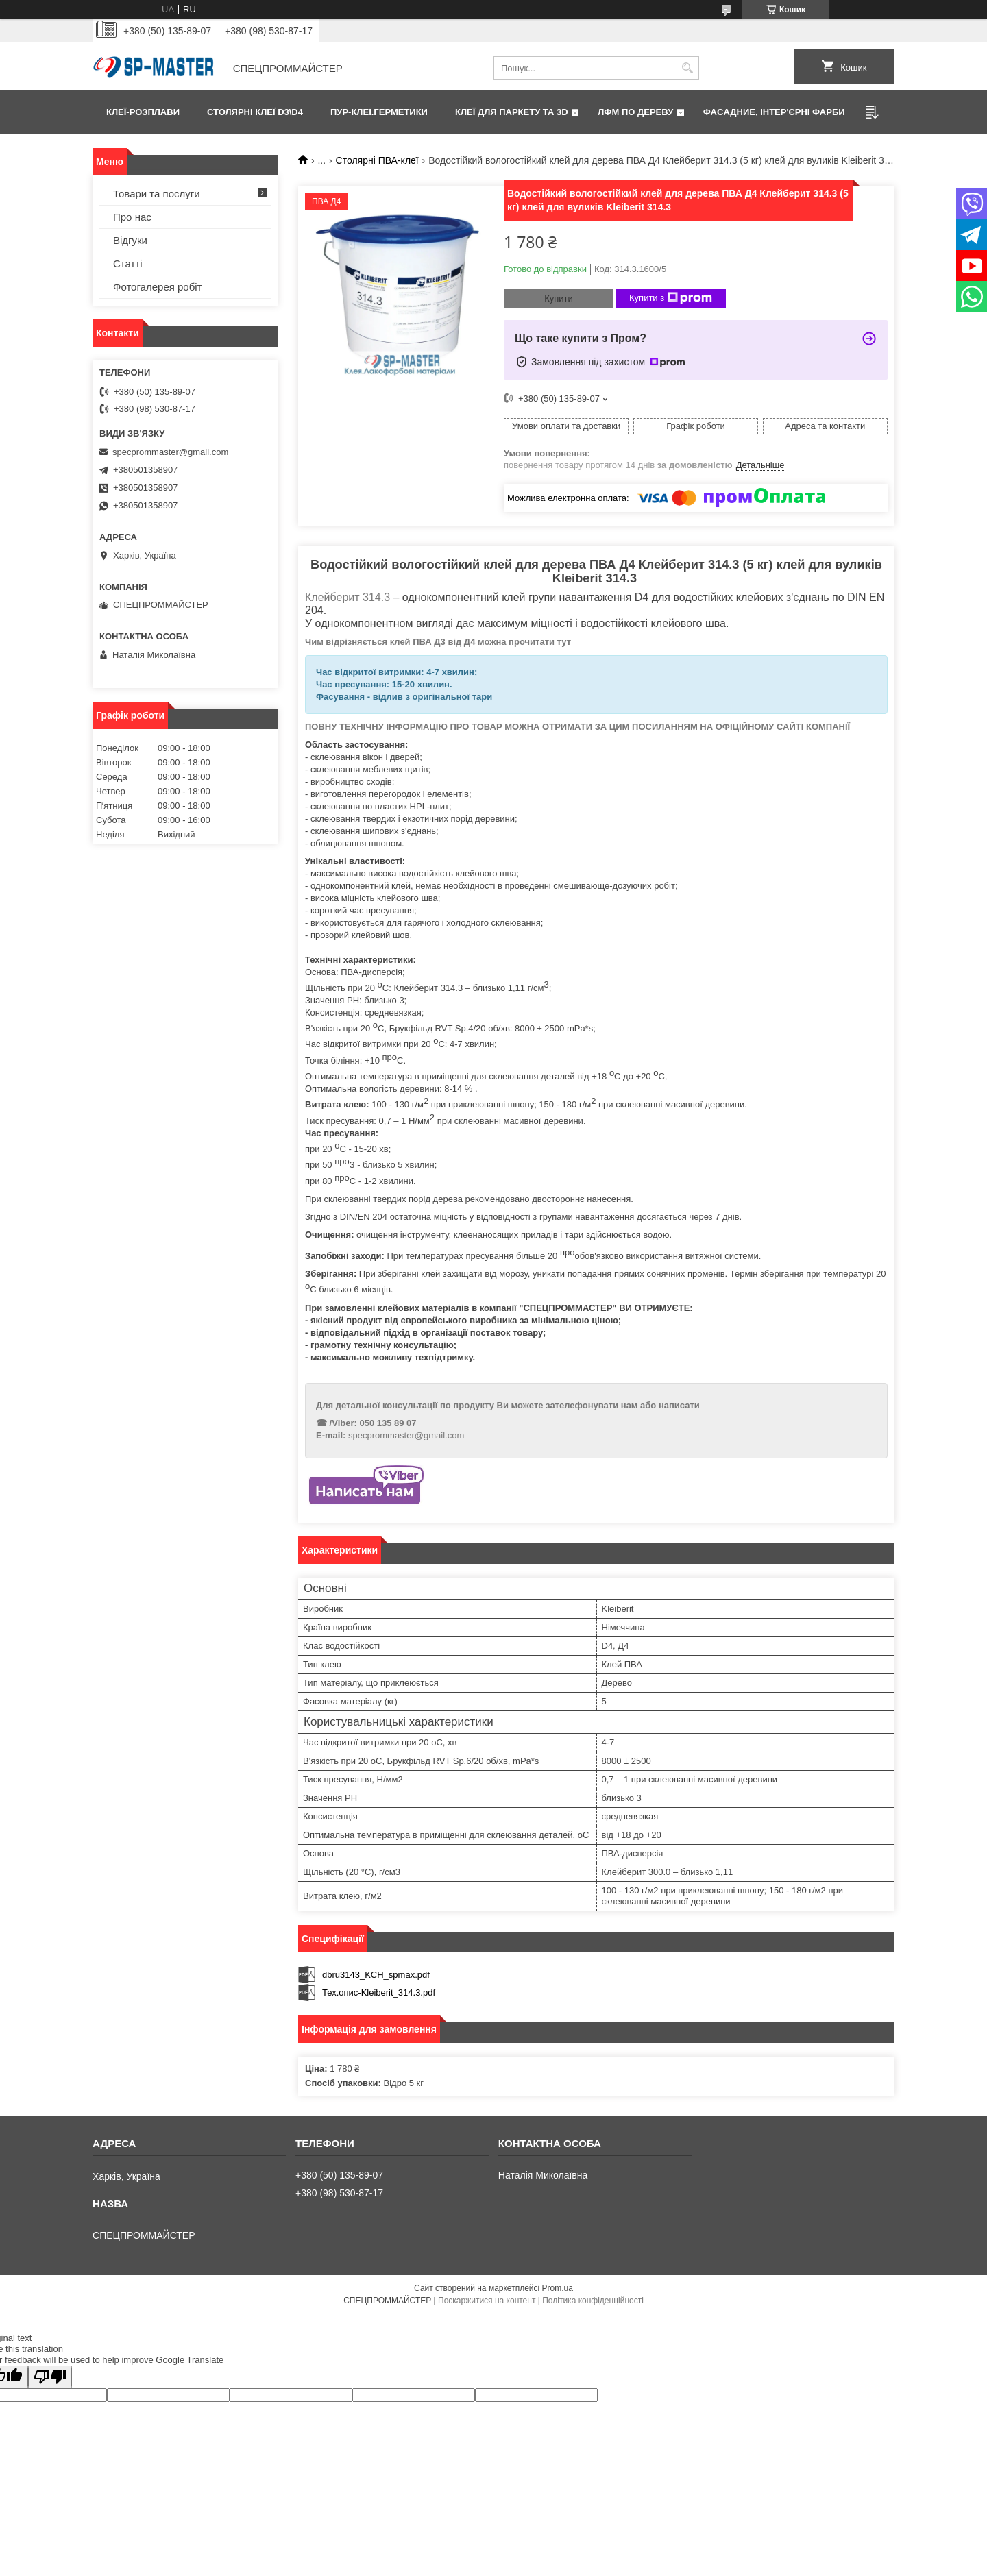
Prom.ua (557, 2288)
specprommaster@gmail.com (406, 1435)
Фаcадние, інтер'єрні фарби (774, 112)
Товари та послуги (156, 193)
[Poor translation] (50, 2377)
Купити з (670, 298)
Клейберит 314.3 (347, 597)
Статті (128, 263)
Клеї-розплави (143, 112)
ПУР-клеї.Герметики (379, 112)
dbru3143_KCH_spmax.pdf (376, 1975)
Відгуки (130, 240)
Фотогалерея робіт (157, 287)
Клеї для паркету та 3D (511, 112)
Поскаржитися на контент (486, 2300)
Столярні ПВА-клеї (377, 160)
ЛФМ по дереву (635, 112)
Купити (558, 298)
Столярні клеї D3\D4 (255, 112)
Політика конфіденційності (593, 2300)
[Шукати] (687, 68)
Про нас (132, 217)
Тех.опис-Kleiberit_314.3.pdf (378, 1992)
